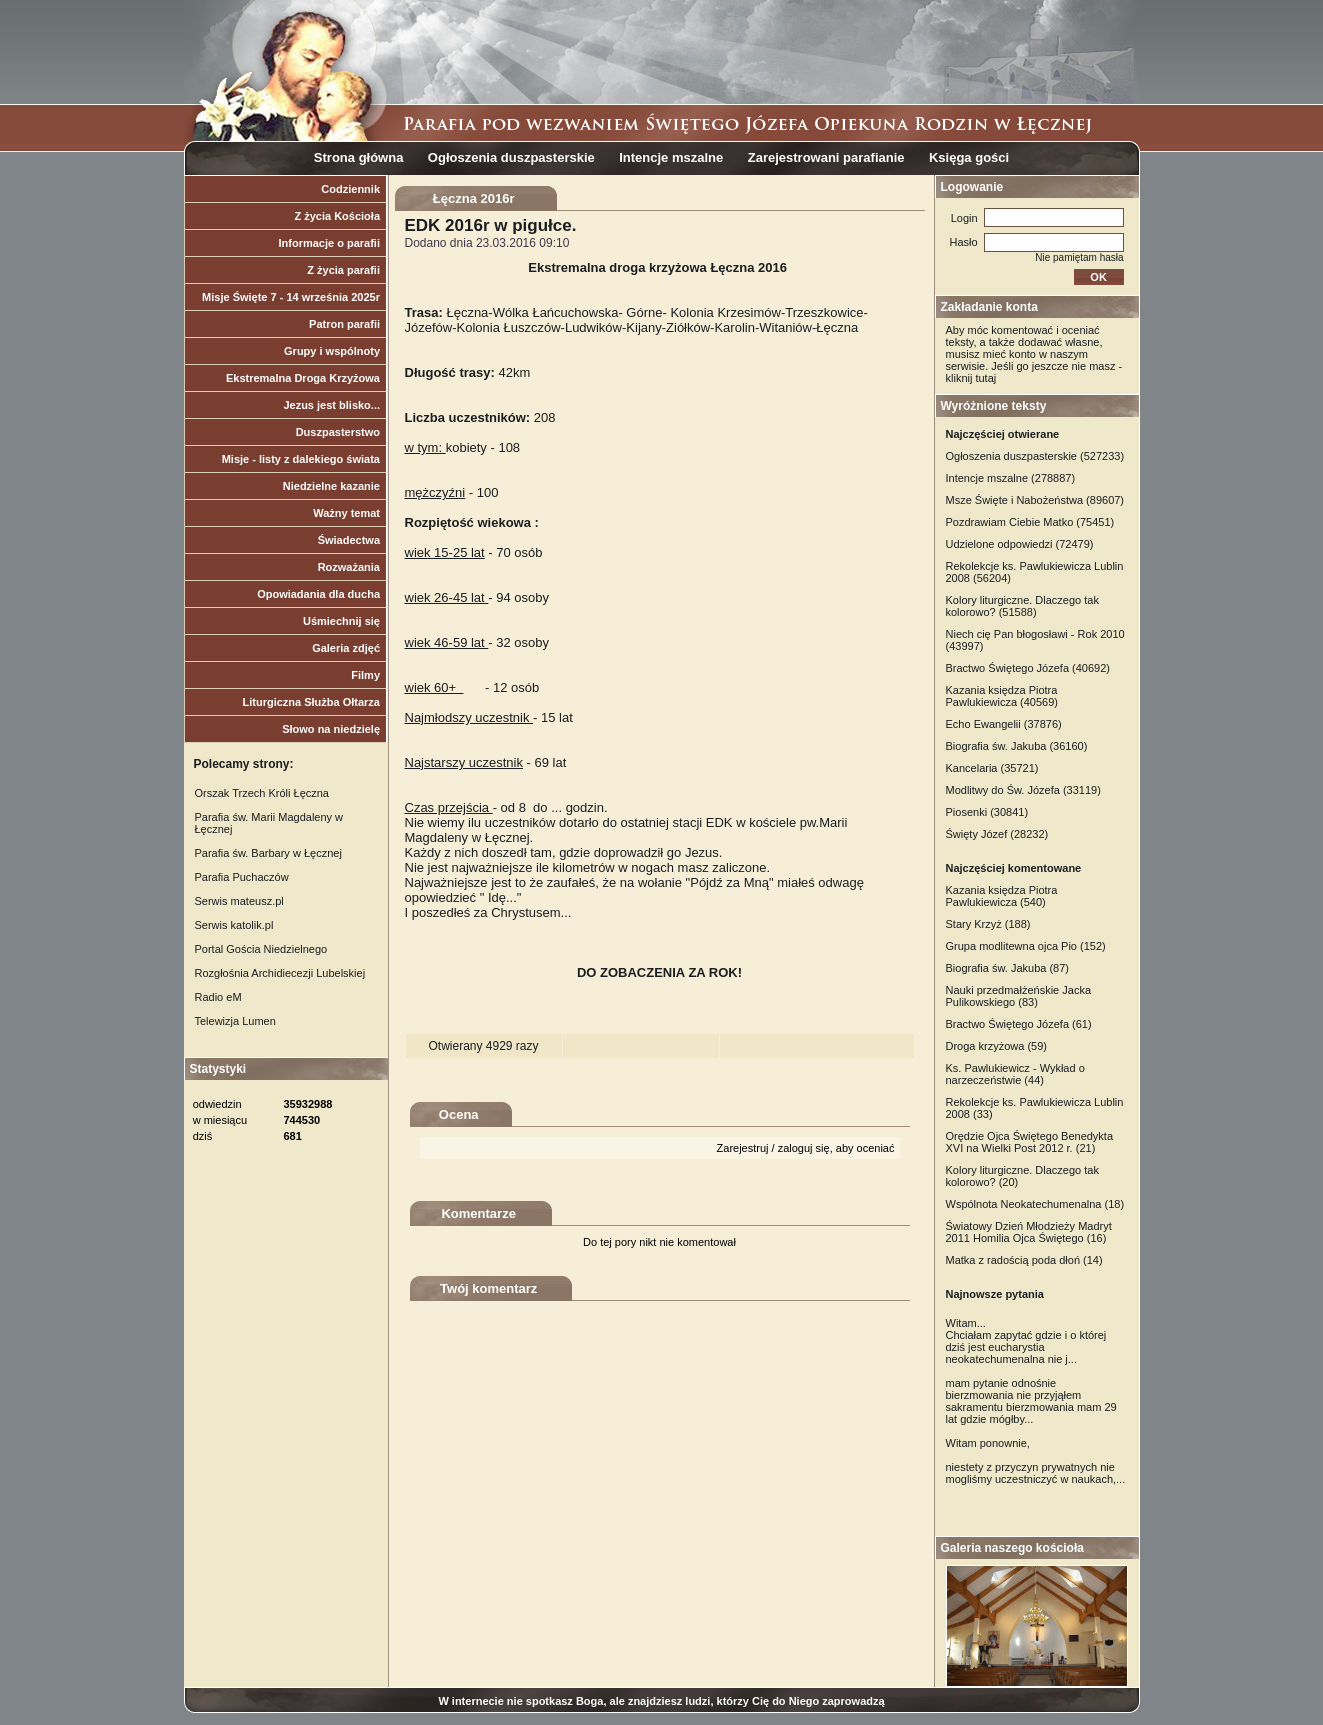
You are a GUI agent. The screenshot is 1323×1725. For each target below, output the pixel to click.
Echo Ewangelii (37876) (1004, 724)
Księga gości (969, 157)
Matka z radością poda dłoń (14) (1024, 1260)
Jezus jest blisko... (331, 405)
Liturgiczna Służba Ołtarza (311, 702)
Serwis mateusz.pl (239, 901)
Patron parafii (344, 324)
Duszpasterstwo (338, 432)
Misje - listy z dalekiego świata (301, 459)
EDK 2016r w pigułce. (491, 225)
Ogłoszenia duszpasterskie (511, 157)
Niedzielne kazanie (331, 486)
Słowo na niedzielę (331, 729)
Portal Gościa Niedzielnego (261, 949)
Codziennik (350, 189)
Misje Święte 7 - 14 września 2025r (291, 297)
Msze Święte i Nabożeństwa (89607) (1035, 500)
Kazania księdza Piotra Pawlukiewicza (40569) (1002, 696)
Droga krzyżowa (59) (996, 1046)
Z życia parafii (343, 270)
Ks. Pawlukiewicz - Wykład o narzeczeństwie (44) (1015, 1074)
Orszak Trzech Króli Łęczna (262, 793)
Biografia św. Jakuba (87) (1008, 968)
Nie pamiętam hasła (1079, 257)
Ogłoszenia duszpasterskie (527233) (1035, 456)
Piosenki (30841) (987, 812)
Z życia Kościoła (337, 216)
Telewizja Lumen (235, 1021)
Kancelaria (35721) (992, 768)
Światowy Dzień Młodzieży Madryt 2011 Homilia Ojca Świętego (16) (1029, 1232)
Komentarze (478, 1213)
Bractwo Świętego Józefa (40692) (1028, 668)
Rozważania (349, 567)
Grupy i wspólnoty (332, 351)
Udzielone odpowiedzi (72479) (1020, 544)
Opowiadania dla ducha (318, 594)
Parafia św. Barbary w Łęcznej (268, 853)
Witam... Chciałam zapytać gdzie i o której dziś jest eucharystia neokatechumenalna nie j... (1026, 1341)
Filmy (365, 675)
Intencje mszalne (671, 157)
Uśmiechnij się (341, 621)
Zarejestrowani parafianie (826, 157)
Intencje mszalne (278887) (1011, 478)
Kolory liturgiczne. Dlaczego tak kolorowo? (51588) (1022, 606)
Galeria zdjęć (346, 648)
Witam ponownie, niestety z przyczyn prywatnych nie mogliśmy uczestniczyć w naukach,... (1036, 1461)
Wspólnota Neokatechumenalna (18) (1035, 1204)
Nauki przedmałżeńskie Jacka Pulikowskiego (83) (1019, 996)
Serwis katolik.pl (234, 925)
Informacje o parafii (329, 243)
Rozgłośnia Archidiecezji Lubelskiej (280, 973)
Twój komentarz (488, 1288)
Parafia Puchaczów (242, 877)
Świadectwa (349, 540)
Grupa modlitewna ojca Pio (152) (1026, 946)
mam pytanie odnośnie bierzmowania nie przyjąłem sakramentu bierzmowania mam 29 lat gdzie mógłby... (1031, 1401)
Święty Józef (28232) (997, 834)
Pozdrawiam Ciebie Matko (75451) (1030, 522)
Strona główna (359, 157)
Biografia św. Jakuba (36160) (1017, 746)
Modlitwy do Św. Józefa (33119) (1023, 790)
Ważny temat (346, 513)
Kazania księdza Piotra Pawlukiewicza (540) (1002, 896)
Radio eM (218, 997)
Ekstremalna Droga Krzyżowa (303, 378)
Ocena (459, 1114)
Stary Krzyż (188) (988, 924)
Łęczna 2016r (474, 198)
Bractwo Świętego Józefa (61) (1019, 1024)
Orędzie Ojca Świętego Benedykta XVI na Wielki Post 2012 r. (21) (1030, 1142)
